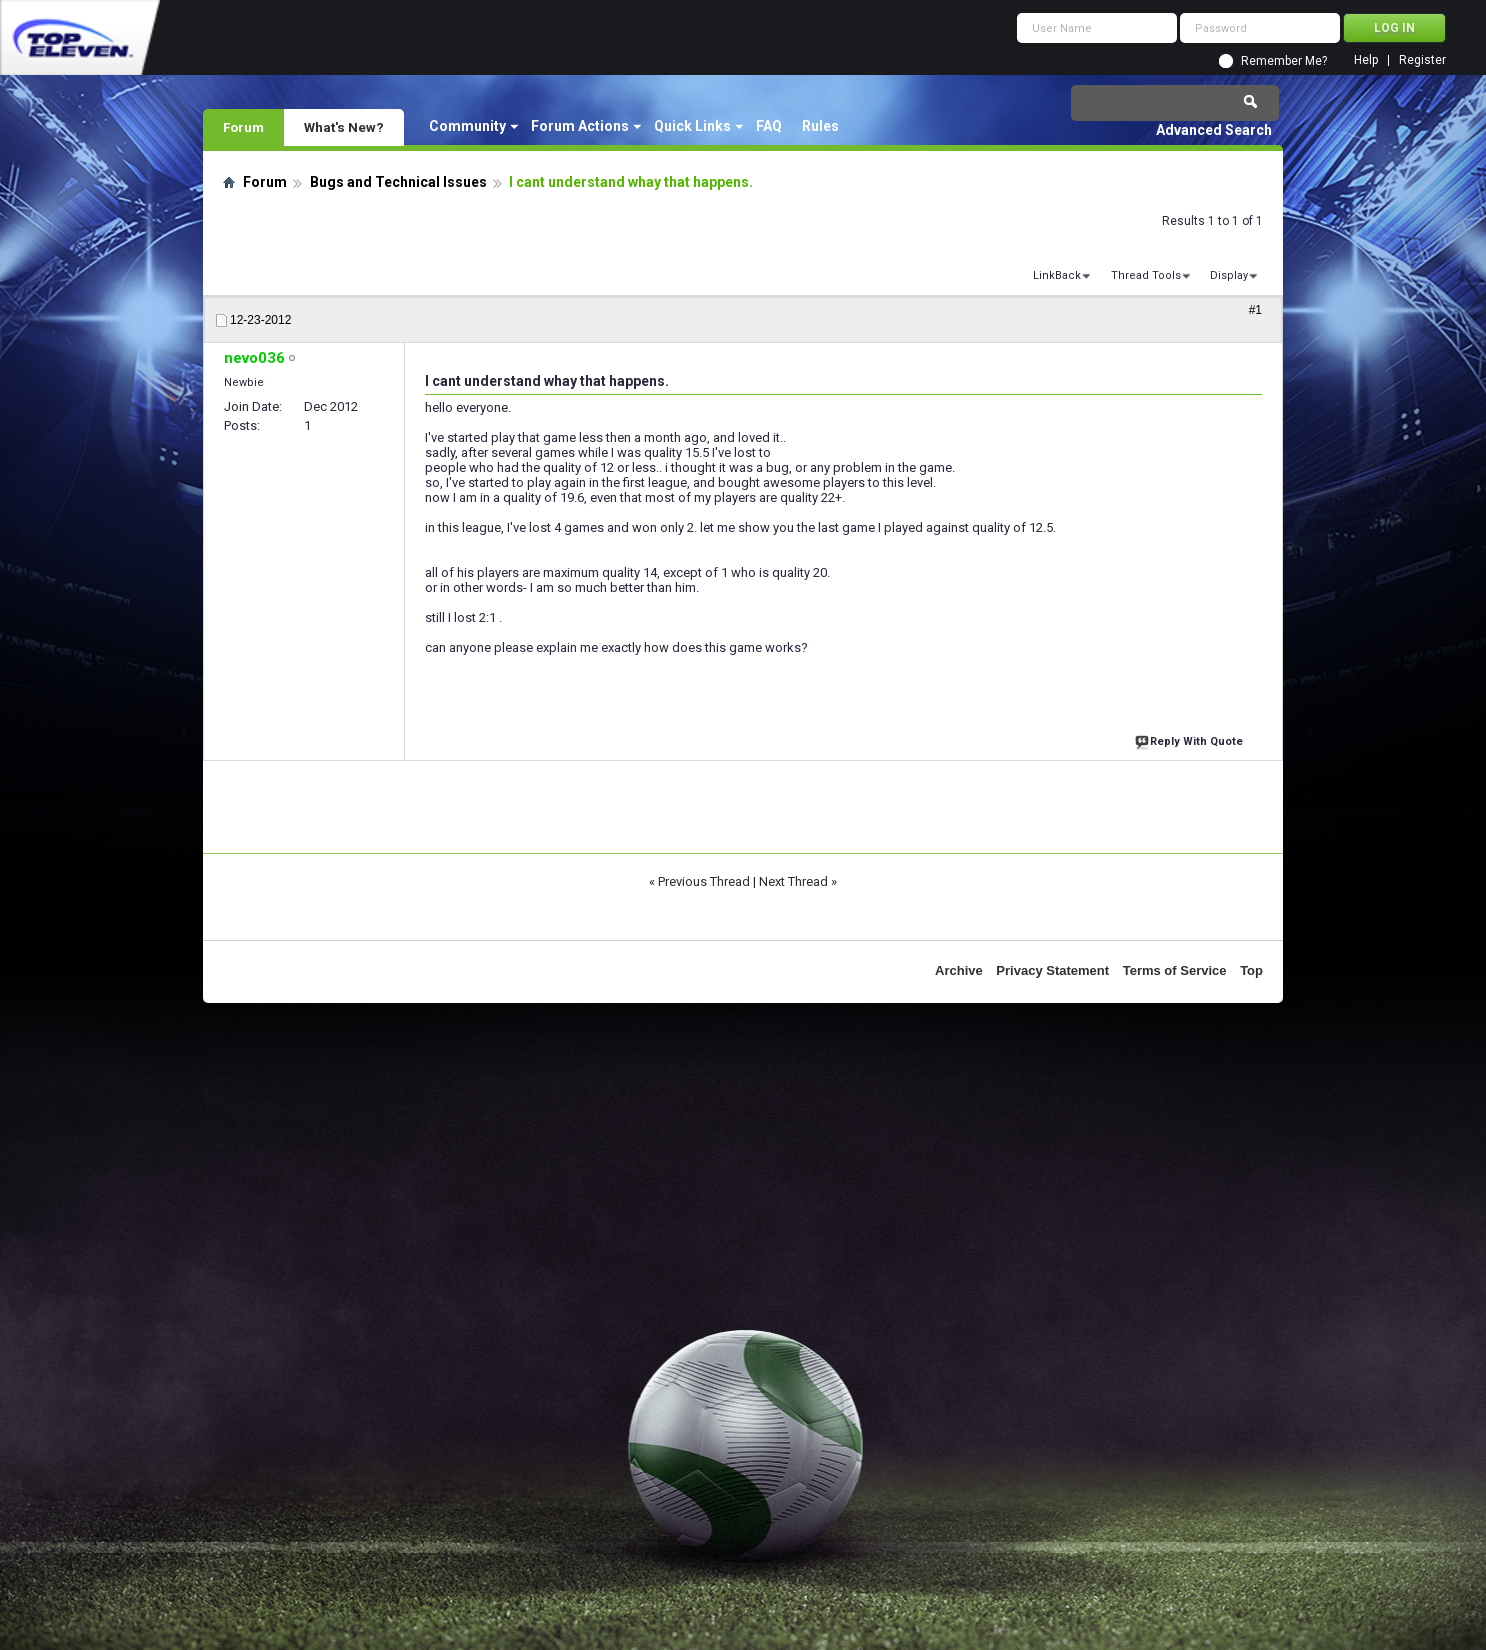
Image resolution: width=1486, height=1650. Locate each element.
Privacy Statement (1052, 970)
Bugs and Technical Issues (398, 182)
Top (1251, 970)
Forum (243, 127)
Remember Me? (1284, 61)
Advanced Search (1214, 130)
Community (467, 126)
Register (1422, 60)
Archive (959, 970)
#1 (1255, 310)
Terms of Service (1175, 970)
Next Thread (793, 881)
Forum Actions (580, 126)
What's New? (344, 127)
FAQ (769, 126)
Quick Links (692, 126)
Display (1229, 275)
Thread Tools (1146, 275)
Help (1366, 60)
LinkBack (1057, 275)
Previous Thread (704, 881)
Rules (820, 126)
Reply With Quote (1191, 739)
